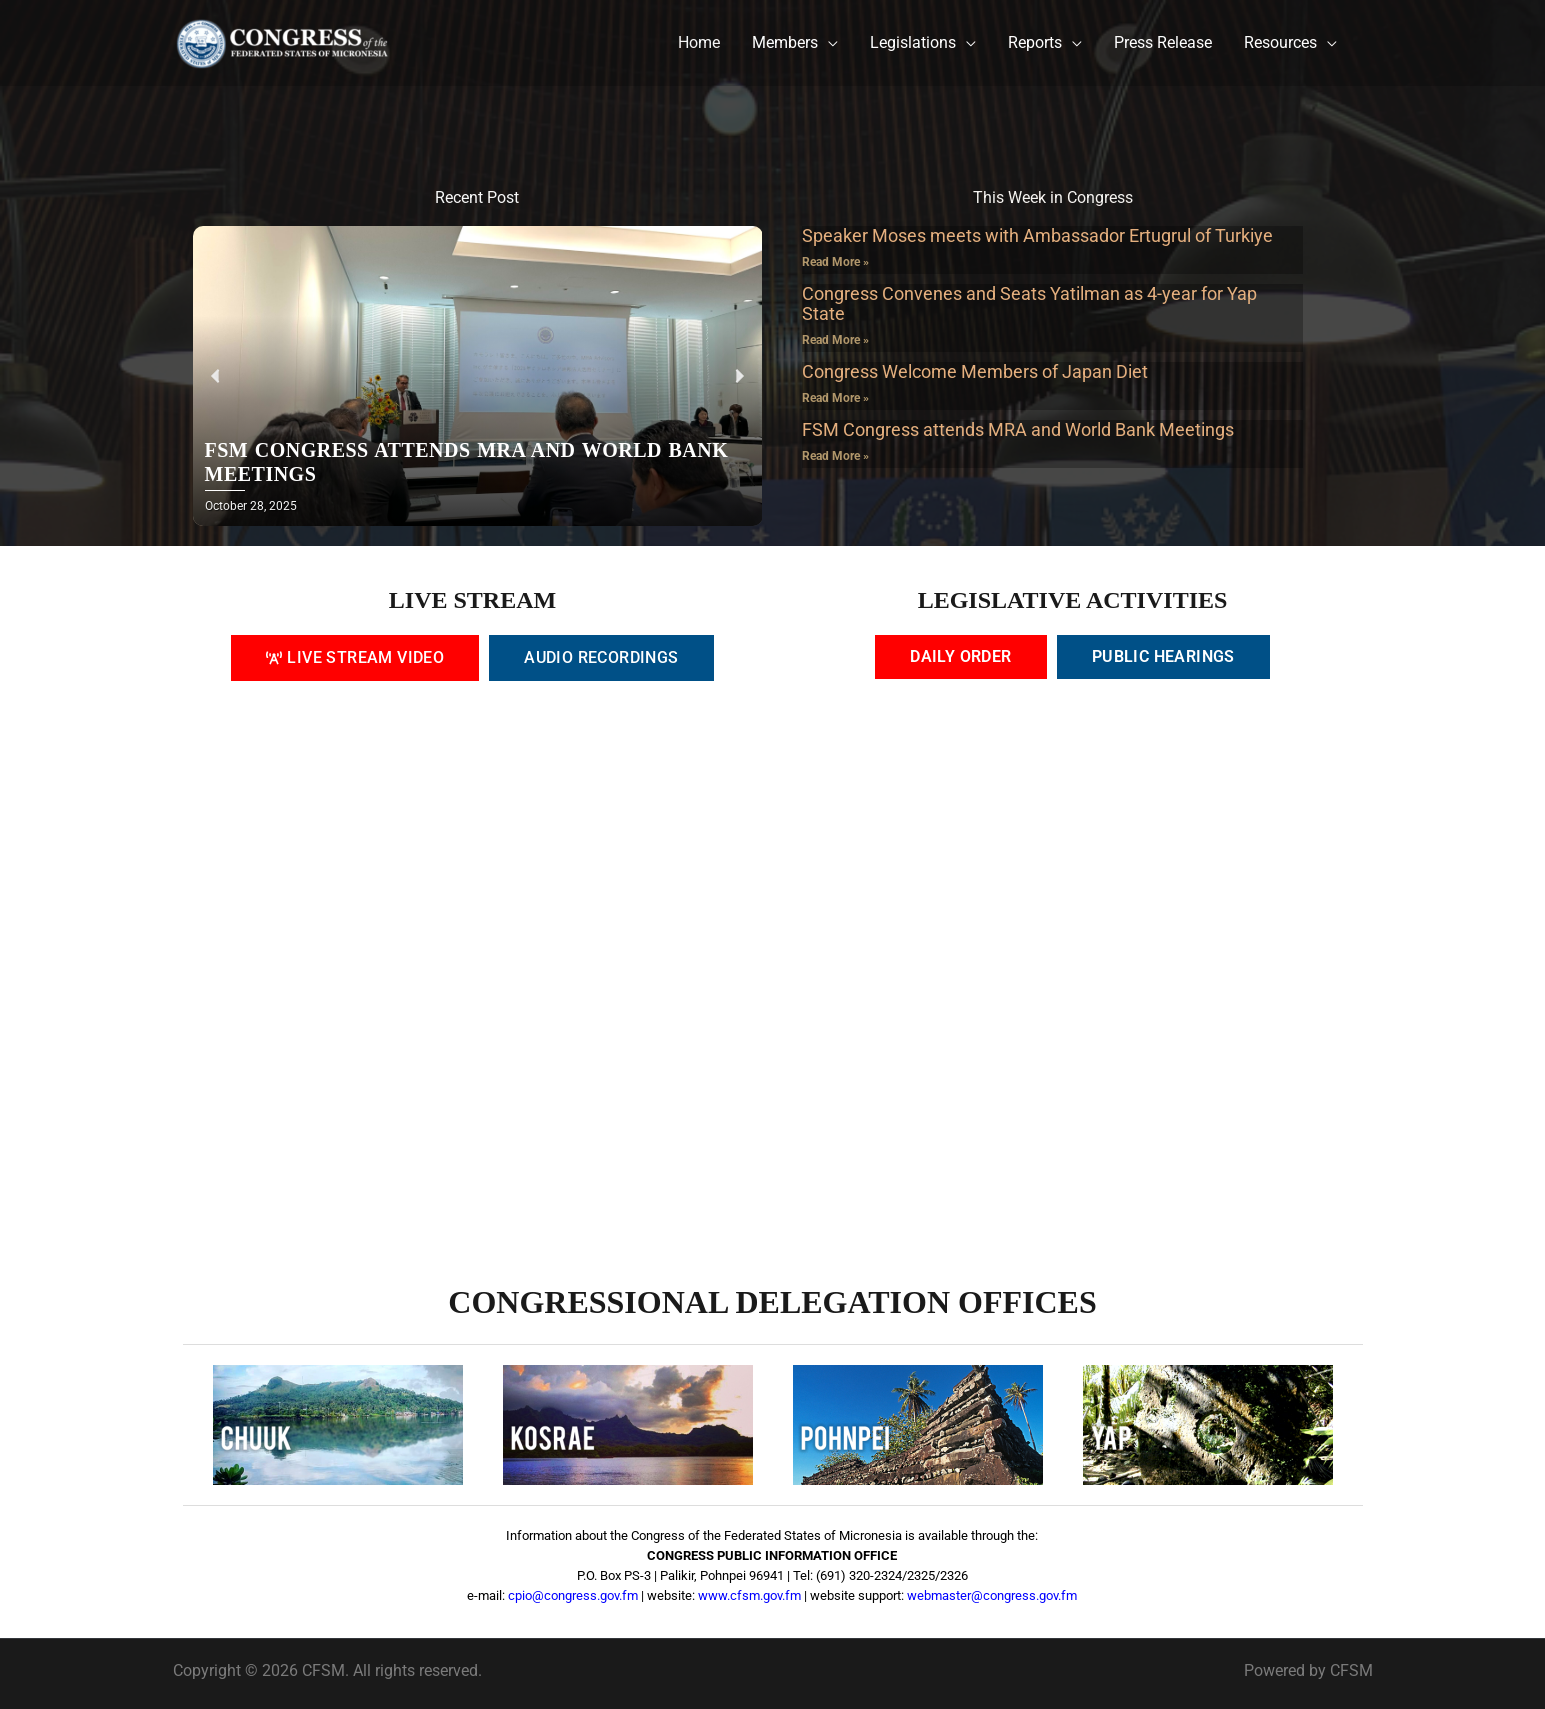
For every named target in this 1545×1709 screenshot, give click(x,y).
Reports (1035, 42)
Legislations (913, 42)
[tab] (355, 658)
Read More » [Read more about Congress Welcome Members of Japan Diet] (835, 398)
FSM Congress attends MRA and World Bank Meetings (1018, 429)
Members (785, 42)
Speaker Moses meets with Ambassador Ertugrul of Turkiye (1037, 235)
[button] (215, 376)
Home (699, 42)
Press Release (1163, 42)
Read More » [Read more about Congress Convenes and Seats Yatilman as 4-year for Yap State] (835, 340)
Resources (1280, 42)
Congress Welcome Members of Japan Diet (975, 371)
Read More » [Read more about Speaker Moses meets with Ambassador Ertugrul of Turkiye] (835, 262)
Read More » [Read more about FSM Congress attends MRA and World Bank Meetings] (835, 456)
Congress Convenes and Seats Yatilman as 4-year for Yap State (1029, 303)
